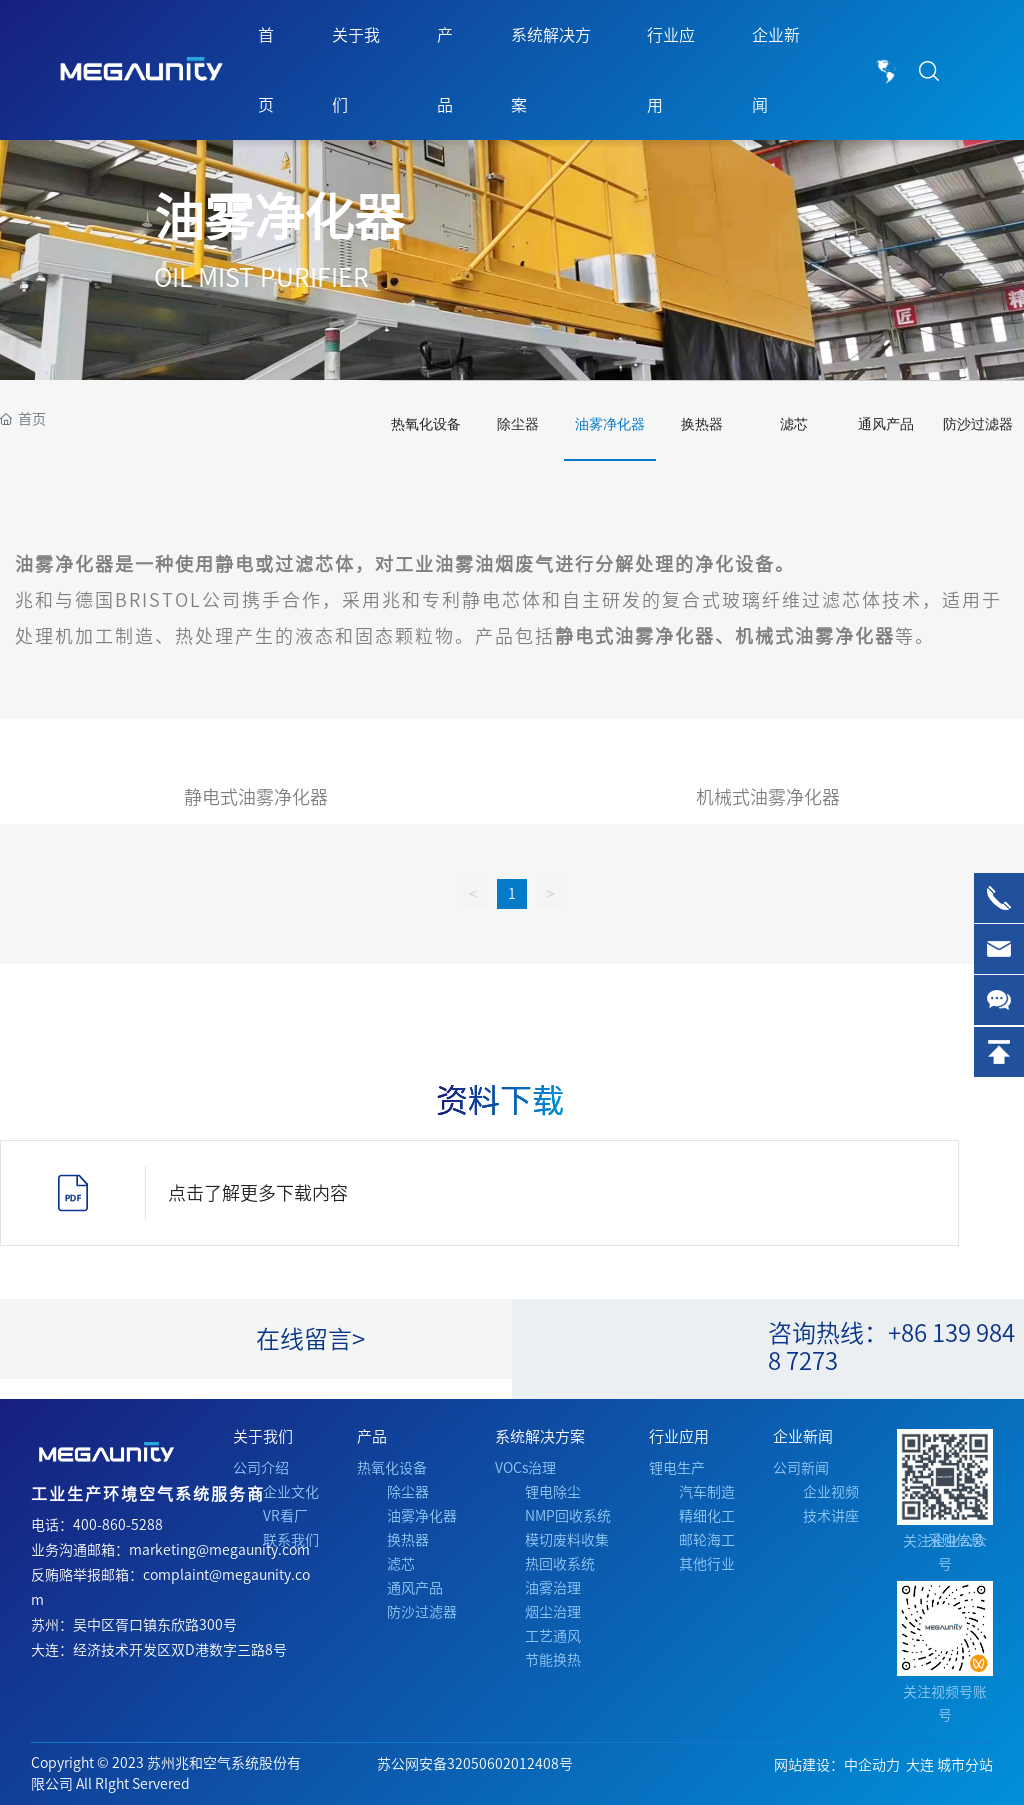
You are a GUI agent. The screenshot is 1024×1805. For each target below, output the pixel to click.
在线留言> (310, 1339)
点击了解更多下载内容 (258, 1193)
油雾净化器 (279, 217)
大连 (920, 1765)
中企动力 (872, 1765)
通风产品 (886, 424)
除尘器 (518, 424)
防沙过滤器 (978, 424)
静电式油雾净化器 (256, 797)
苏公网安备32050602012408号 (475, 1764)
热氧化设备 (426, 424)
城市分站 (965, 1765)
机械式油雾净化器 (768, 797)
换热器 (702, 424)
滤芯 (794, 424)
